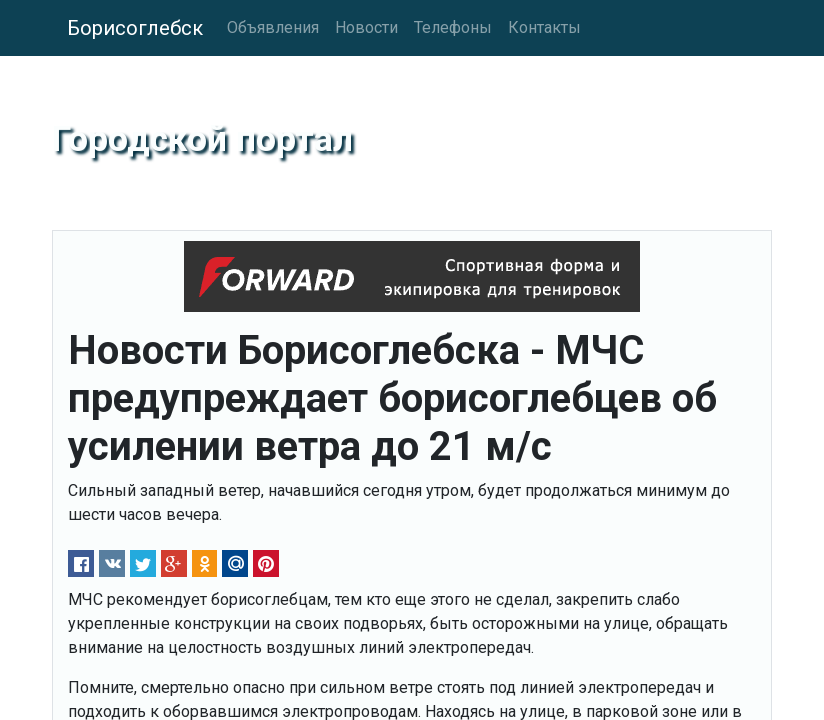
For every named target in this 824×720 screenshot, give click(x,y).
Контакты (544, 27)
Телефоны (453, 27)
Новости (366, 27)
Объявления (273, 27)
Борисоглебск (135, 28)
